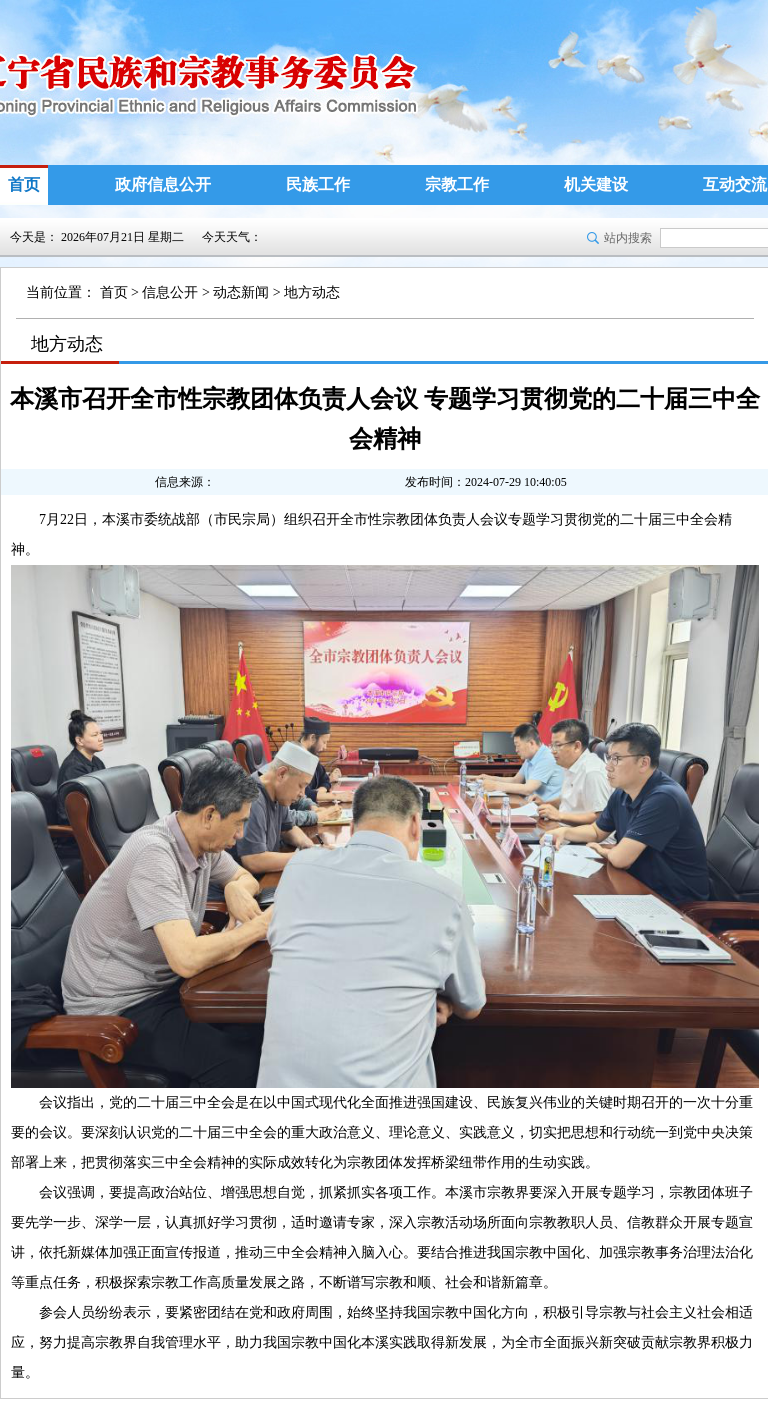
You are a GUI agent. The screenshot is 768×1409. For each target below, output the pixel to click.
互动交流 (735, 184)
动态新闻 (241, 292)
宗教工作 (457, 184)
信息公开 (170, 292)
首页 (24, 184)
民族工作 (318, 184)
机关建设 (596, 184)
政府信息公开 (163, 184)
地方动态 (312, 292)
